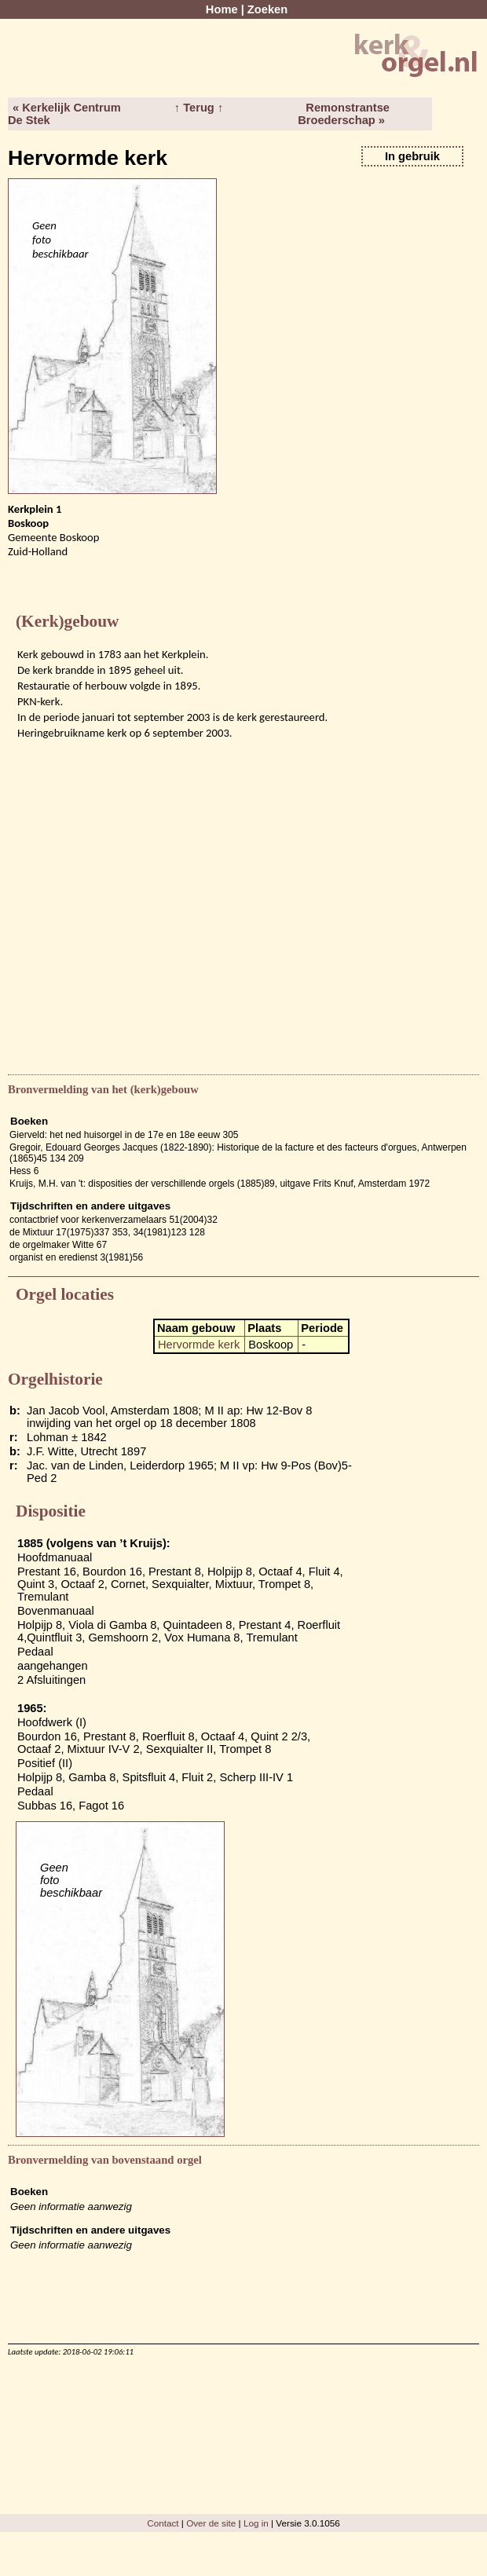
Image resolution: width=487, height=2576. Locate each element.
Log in (256, 2523)
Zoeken (267, 9)
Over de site (211, 2523)
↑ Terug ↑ (198, 107)
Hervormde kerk (199, 1344)
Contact (162, 2523)
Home (222, 9)
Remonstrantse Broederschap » (344, 113)
